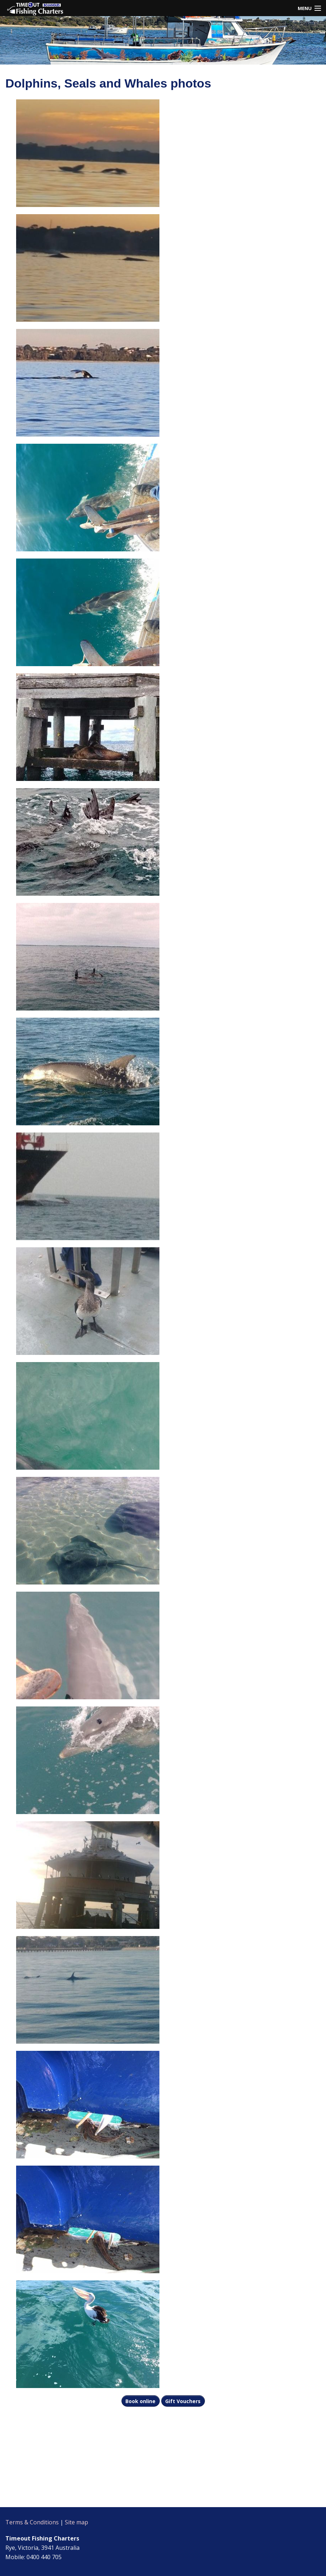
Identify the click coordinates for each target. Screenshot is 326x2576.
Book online (140, 2401)
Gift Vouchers (183, 2401)
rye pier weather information (50, 2497)
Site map (76, 2522)
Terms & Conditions (32, 2522)
